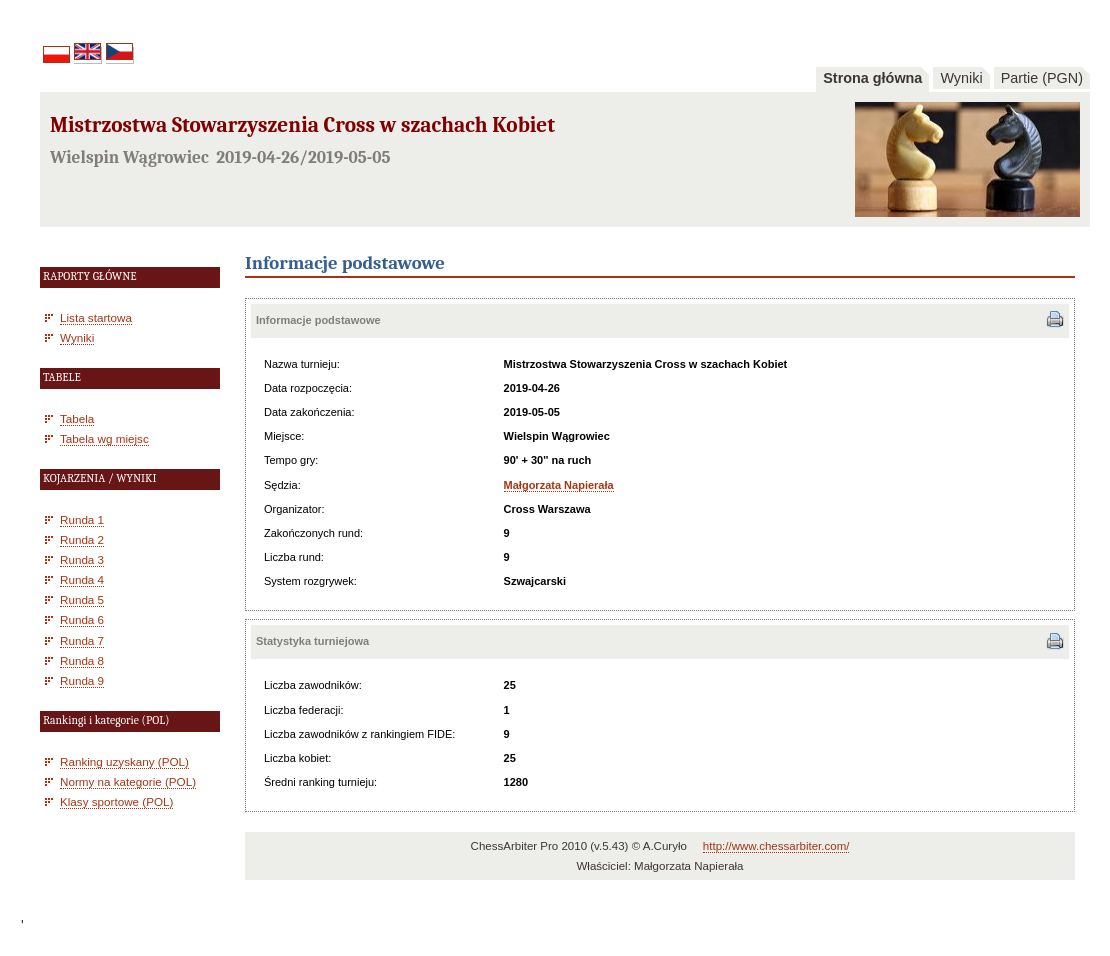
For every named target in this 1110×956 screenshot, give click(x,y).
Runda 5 (82, 599)
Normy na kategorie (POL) (128, 781)
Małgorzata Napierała (559, 485)
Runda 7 (82, 640)
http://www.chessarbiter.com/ (776, 846)
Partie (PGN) (1042, 78)
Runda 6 (82, 619)
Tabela (77, 418)
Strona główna (872, 78)
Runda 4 (82, 579)
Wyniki (961, 78)
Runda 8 (82, 660)
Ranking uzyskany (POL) (124, 761)
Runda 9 (82, 680)
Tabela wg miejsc (104, 438)
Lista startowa (96, 317)
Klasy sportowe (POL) (116, 801)
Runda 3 (82, 559)
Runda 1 (82, 519)
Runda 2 (82, 539)
